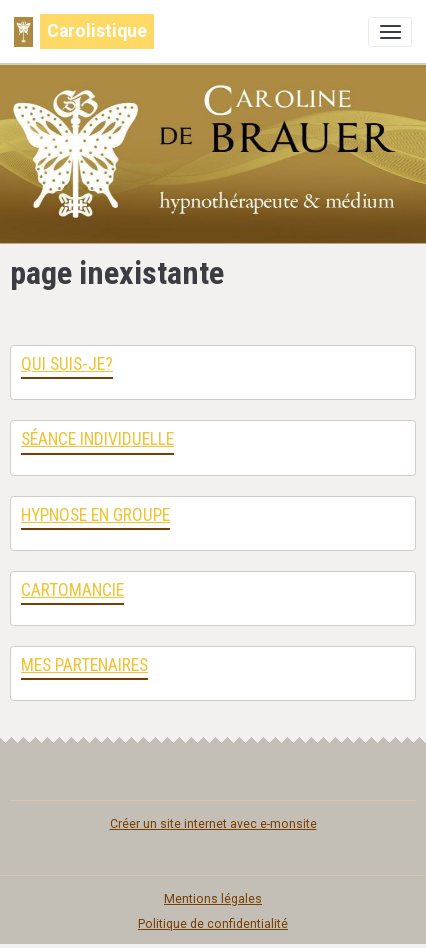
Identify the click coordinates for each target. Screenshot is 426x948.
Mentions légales (213, 899)
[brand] (84, 31)
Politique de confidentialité (213, 924)
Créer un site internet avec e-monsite (213, 824)
